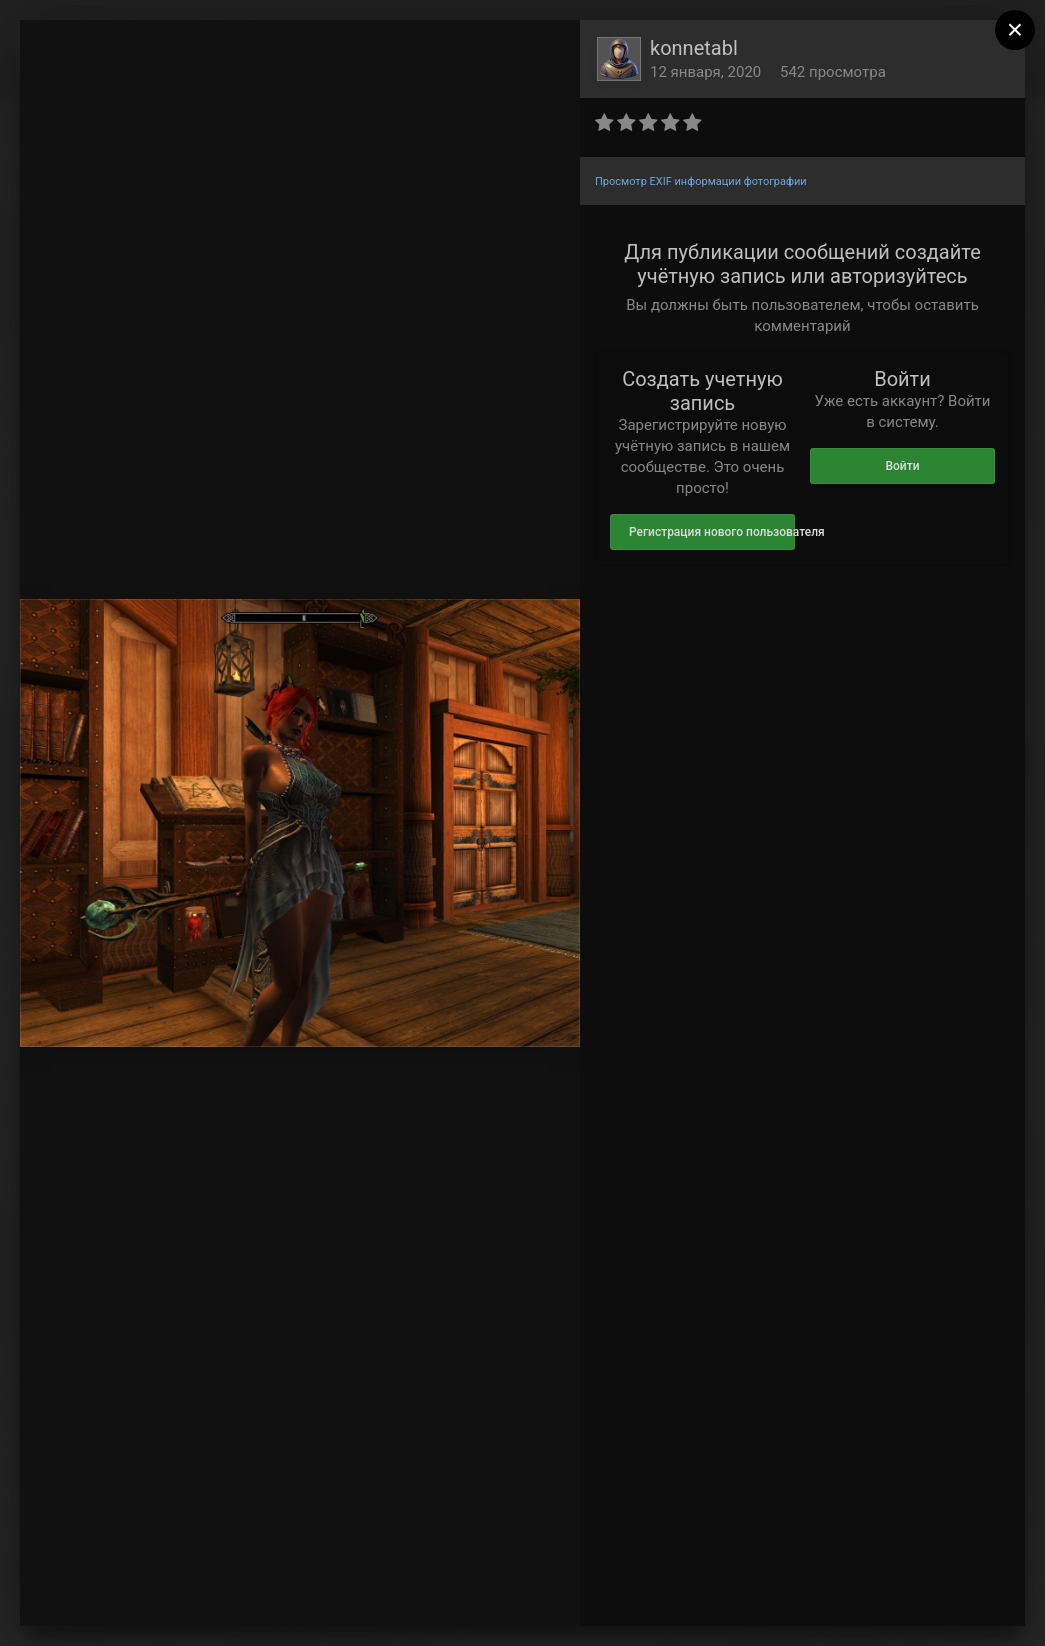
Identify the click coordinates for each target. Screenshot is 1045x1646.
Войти (902, 466)
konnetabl (694, 48)
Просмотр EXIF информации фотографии (701, 181)
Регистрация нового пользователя (712, 532)
